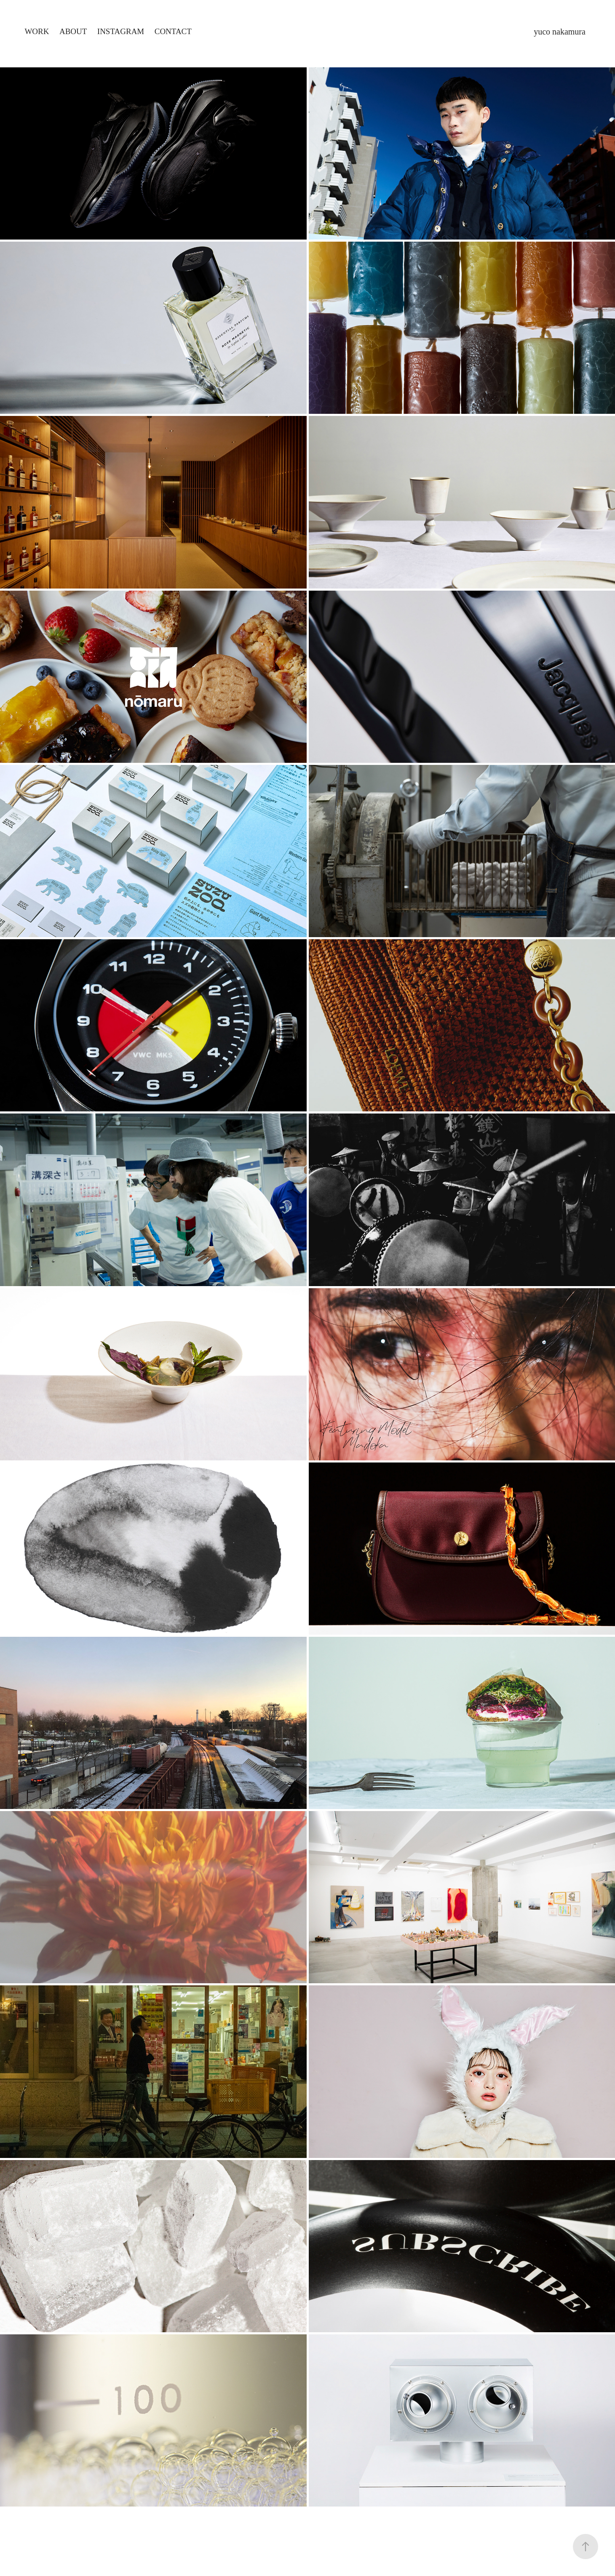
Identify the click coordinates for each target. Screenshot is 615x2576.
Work (36, 31)
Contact (173, 31)
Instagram (120, 31)
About (73, 31)
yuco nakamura (560, 31)
